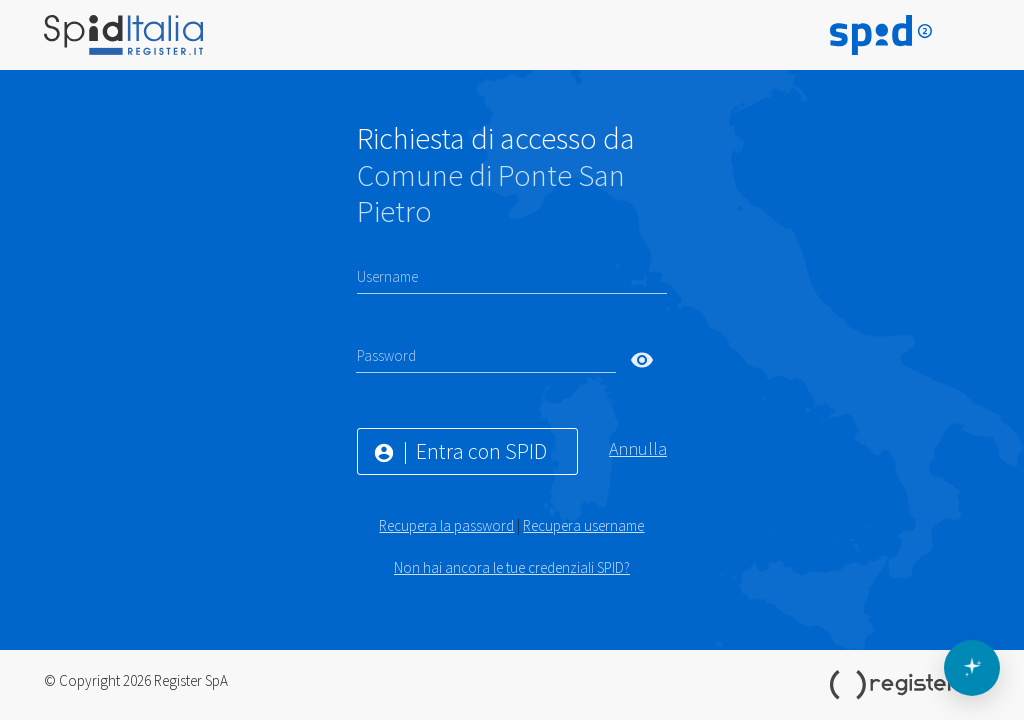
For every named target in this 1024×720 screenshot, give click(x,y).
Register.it (905, 685)
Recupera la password (446, 525)
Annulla (638, 448)
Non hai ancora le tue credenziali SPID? (512, 567)
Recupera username (583, 525)
